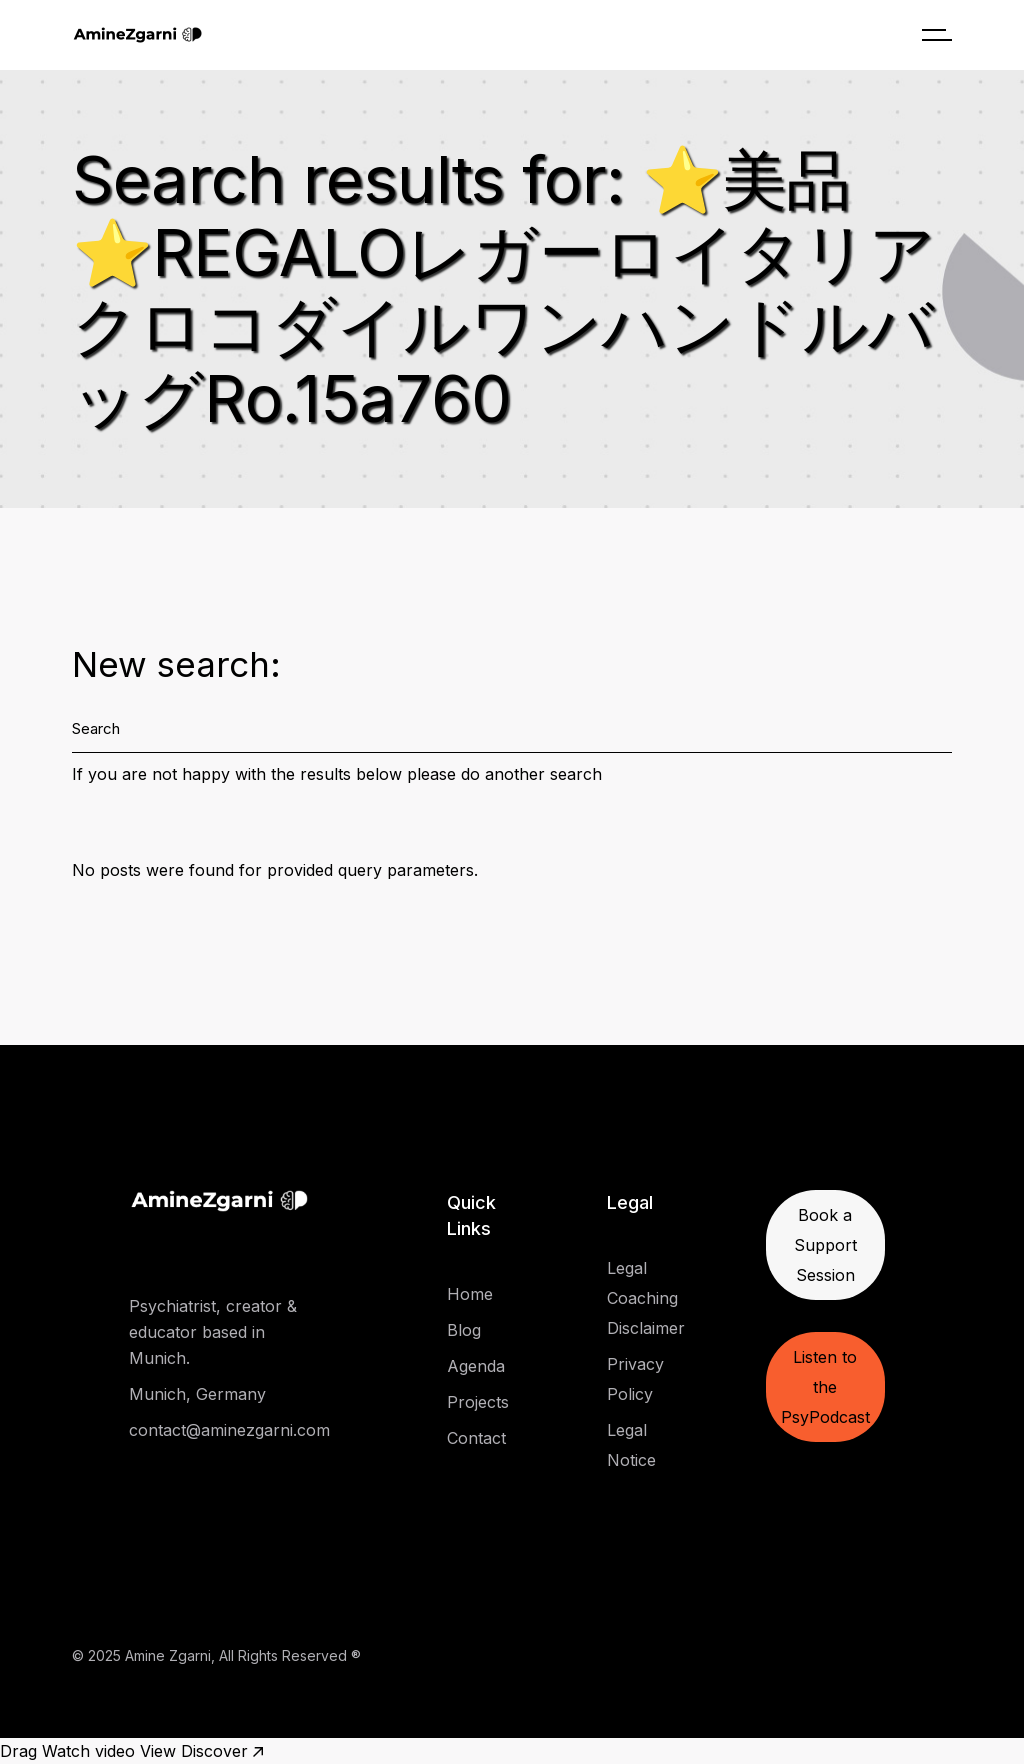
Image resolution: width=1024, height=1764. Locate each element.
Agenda (476, 1366)
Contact (476, 1438)
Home (470, 1294)
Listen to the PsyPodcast (825, 1387)
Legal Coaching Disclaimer (646, 1298)
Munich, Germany (197, 1394)
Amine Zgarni (168, 1655)
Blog (464, 1330)
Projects (478, 1402)
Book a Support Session (825, 1245)
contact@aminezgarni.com (229, 1430)
